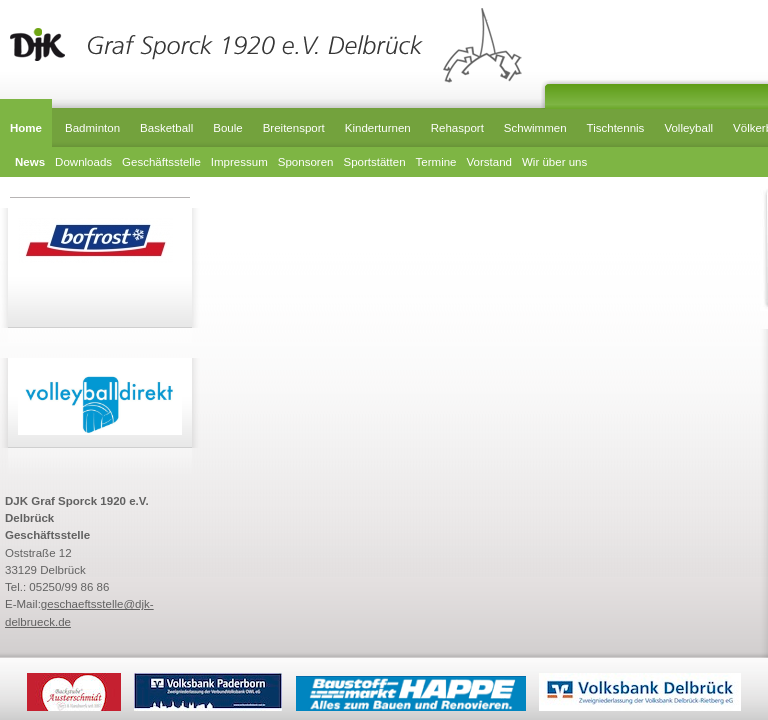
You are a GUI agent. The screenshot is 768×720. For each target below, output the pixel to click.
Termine (436, 162)
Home (26, 128)
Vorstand (489, 162)
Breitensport (294, 128)
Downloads (83, 162)
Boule (227, 128)
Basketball (166, 128)
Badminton (92, 128)
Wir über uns (554, 162)
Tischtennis (616, 128)
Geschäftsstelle (161, 162)
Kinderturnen (378, 128)
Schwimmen (535, 128)
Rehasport (457, 128)
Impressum (239, 162)
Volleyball (688, 128)
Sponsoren (306, 162)
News (30, 162)
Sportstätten (374, 162)
